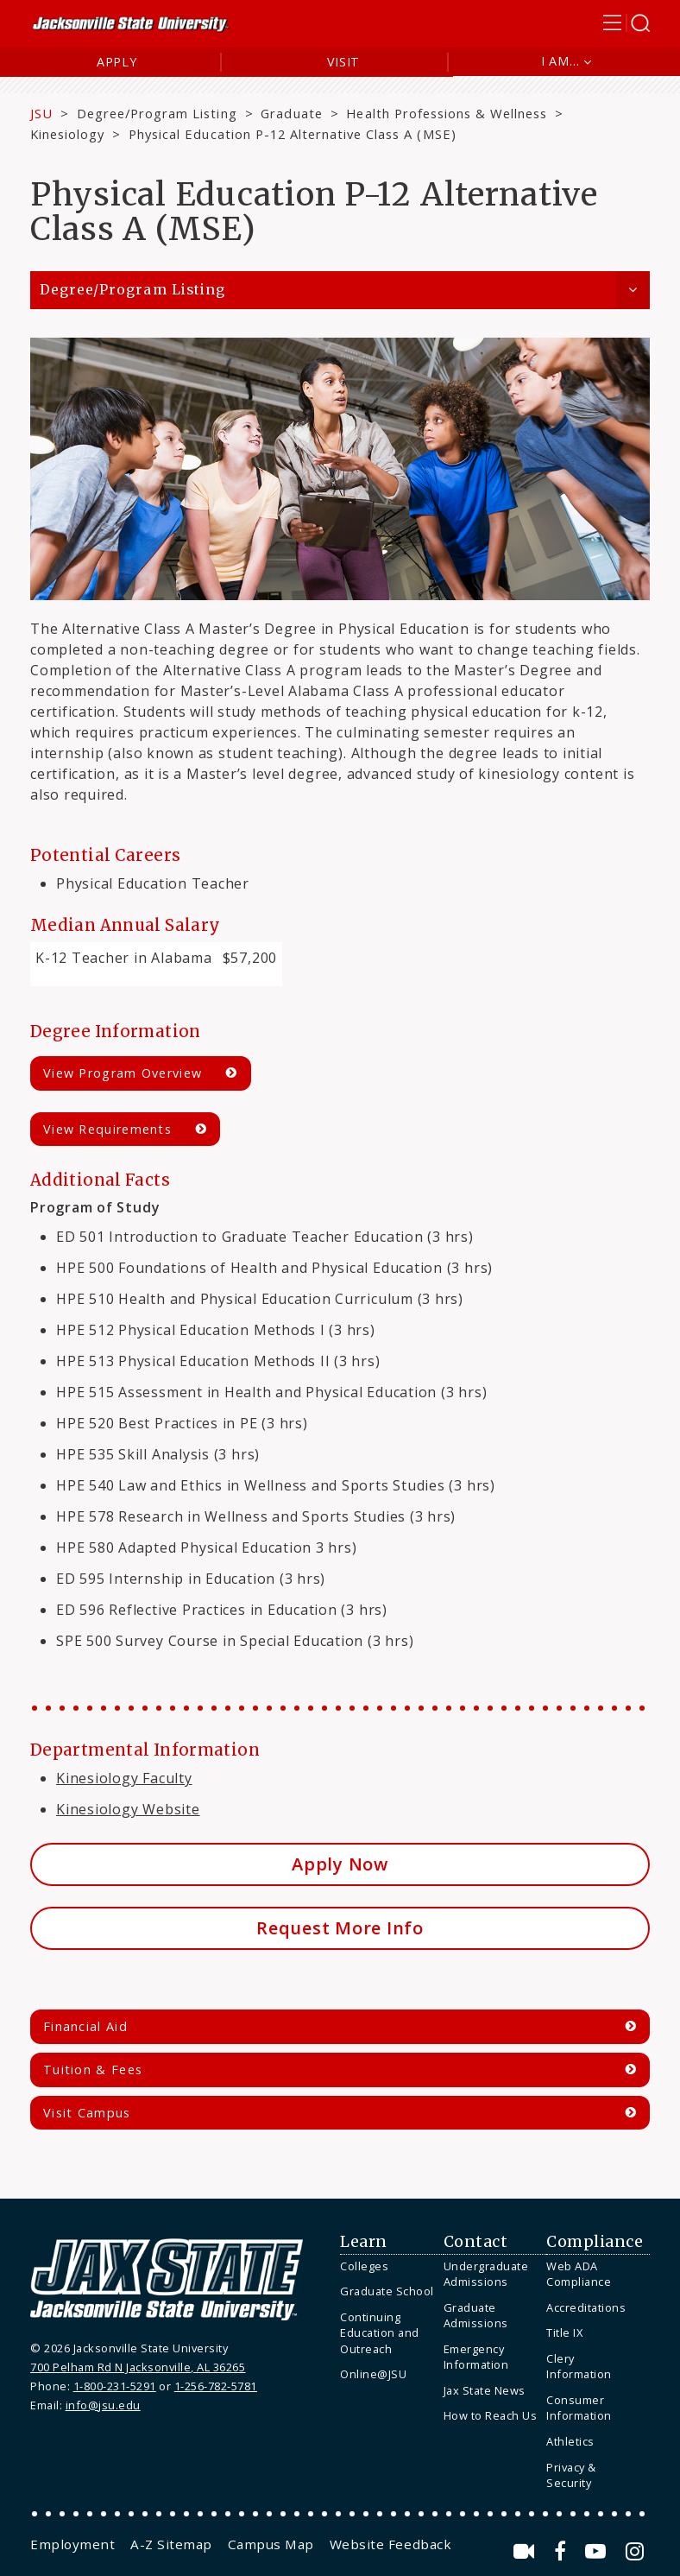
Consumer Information (579, 2408)
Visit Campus (87, 2112)
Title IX (564, 2332)
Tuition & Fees (92, 2069)
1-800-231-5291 (114, 2386)
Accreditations (586, 2307)
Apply (117, 62)
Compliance (594, 2241)
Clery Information (579, 2367)
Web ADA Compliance (578, 2274)
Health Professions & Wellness (446, 113)
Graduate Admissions (476, 2316)
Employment (72, 2544)
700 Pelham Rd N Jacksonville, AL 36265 (137, 2367)
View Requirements (107, 1129)
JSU (41, 113)
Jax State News (485, 2390)
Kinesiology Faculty (124, 1778)
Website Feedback (390, 2544)
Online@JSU (373, 2374)
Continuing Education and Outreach (379, 2333)
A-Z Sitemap (171, 2544)
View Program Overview (122, 1073)
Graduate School (387, 2291)
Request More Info (340, 1928)
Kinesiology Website (128, 1809)
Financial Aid (85, 2026)
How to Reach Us (491, 2415)
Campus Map (271, 2544)
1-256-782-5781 (215, 2386)
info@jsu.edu (103, 2405)
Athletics (570, 2441)
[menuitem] (387, 2266)
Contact (476, 2241)
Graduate (291, 113)
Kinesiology (67, 133)
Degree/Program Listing (157, 113)
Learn (363, 2241)
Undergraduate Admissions (486, 2274)
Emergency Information (476, 2357)
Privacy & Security (571, 2475)
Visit (344, 62)
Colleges (364, 2266)
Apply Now (340, 1864)
